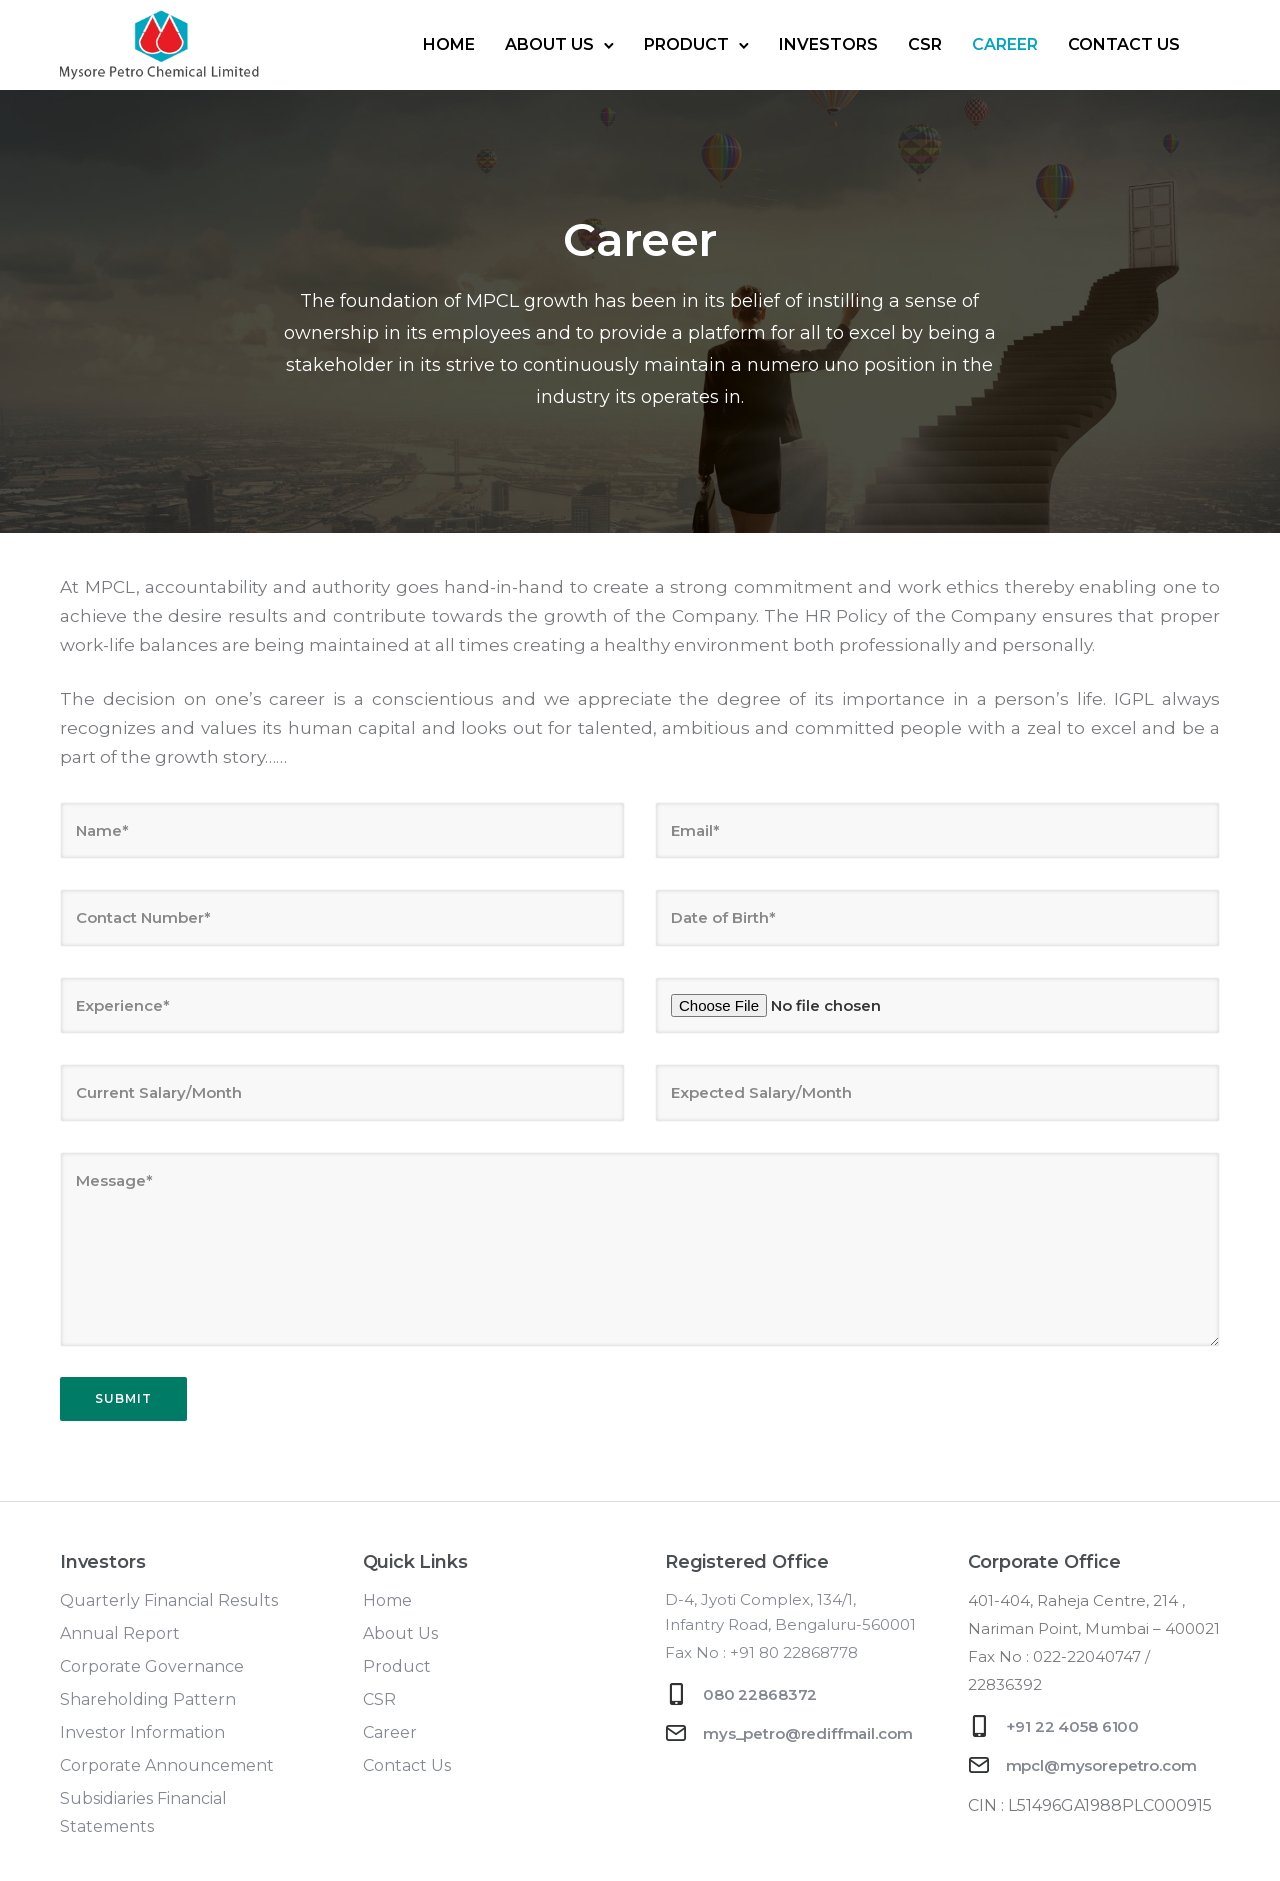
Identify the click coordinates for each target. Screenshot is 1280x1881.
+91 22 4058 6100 (1073, 1726)
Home (449, 44)
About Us (549, 44)
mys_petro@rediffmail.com (807, 1733)
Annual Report (120, 1633)
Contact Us (1124, 44)
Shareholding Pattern (148, 1699)
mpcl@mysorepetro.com (1101, 1765)
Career (1005, 44)
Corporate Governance (152, 1666)
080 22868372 (760, 1694)
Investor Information (142, 1732)
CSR (925, 44)
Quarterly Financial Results (169, 1600)
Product (686, 44)
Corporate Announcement (167, 1765)
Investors (828, 44)
